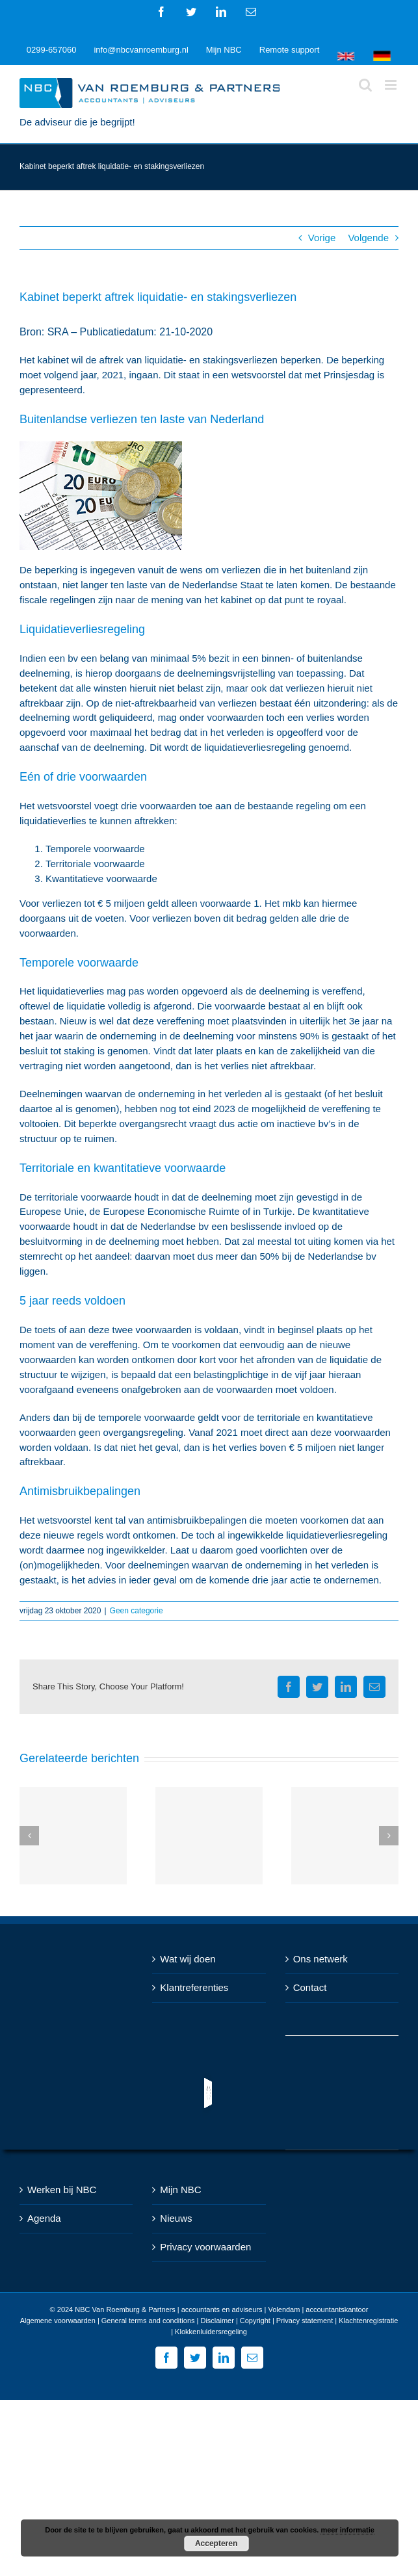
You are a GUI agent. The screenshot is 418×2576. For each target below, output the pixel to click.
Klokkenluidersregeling (211, 2331)
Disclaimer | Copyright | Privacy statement (266, 2320)
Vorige (322, 237)
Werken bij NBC (61, 2189)
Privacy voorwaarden (205, 2246)
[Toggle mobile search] (365, 85)
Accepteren (216, 2543)
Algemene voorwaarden (58, 2320)
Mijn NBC (180, 2189)
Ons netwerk (320, 1958)
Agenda (44, 2218)
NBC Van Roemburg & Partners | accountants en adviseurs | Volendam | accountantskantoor (221, 2309)
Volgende (368, 237)
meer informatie (347, 2530)
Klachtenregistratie (368, 2320)
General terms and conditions (148, 2320)
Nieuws (176, 2218)
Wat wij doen (187, 1958)
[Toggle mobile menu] (391, 85)
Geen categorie (136, 1610)
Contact (310, 1987)
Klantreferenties (194, 1987)
